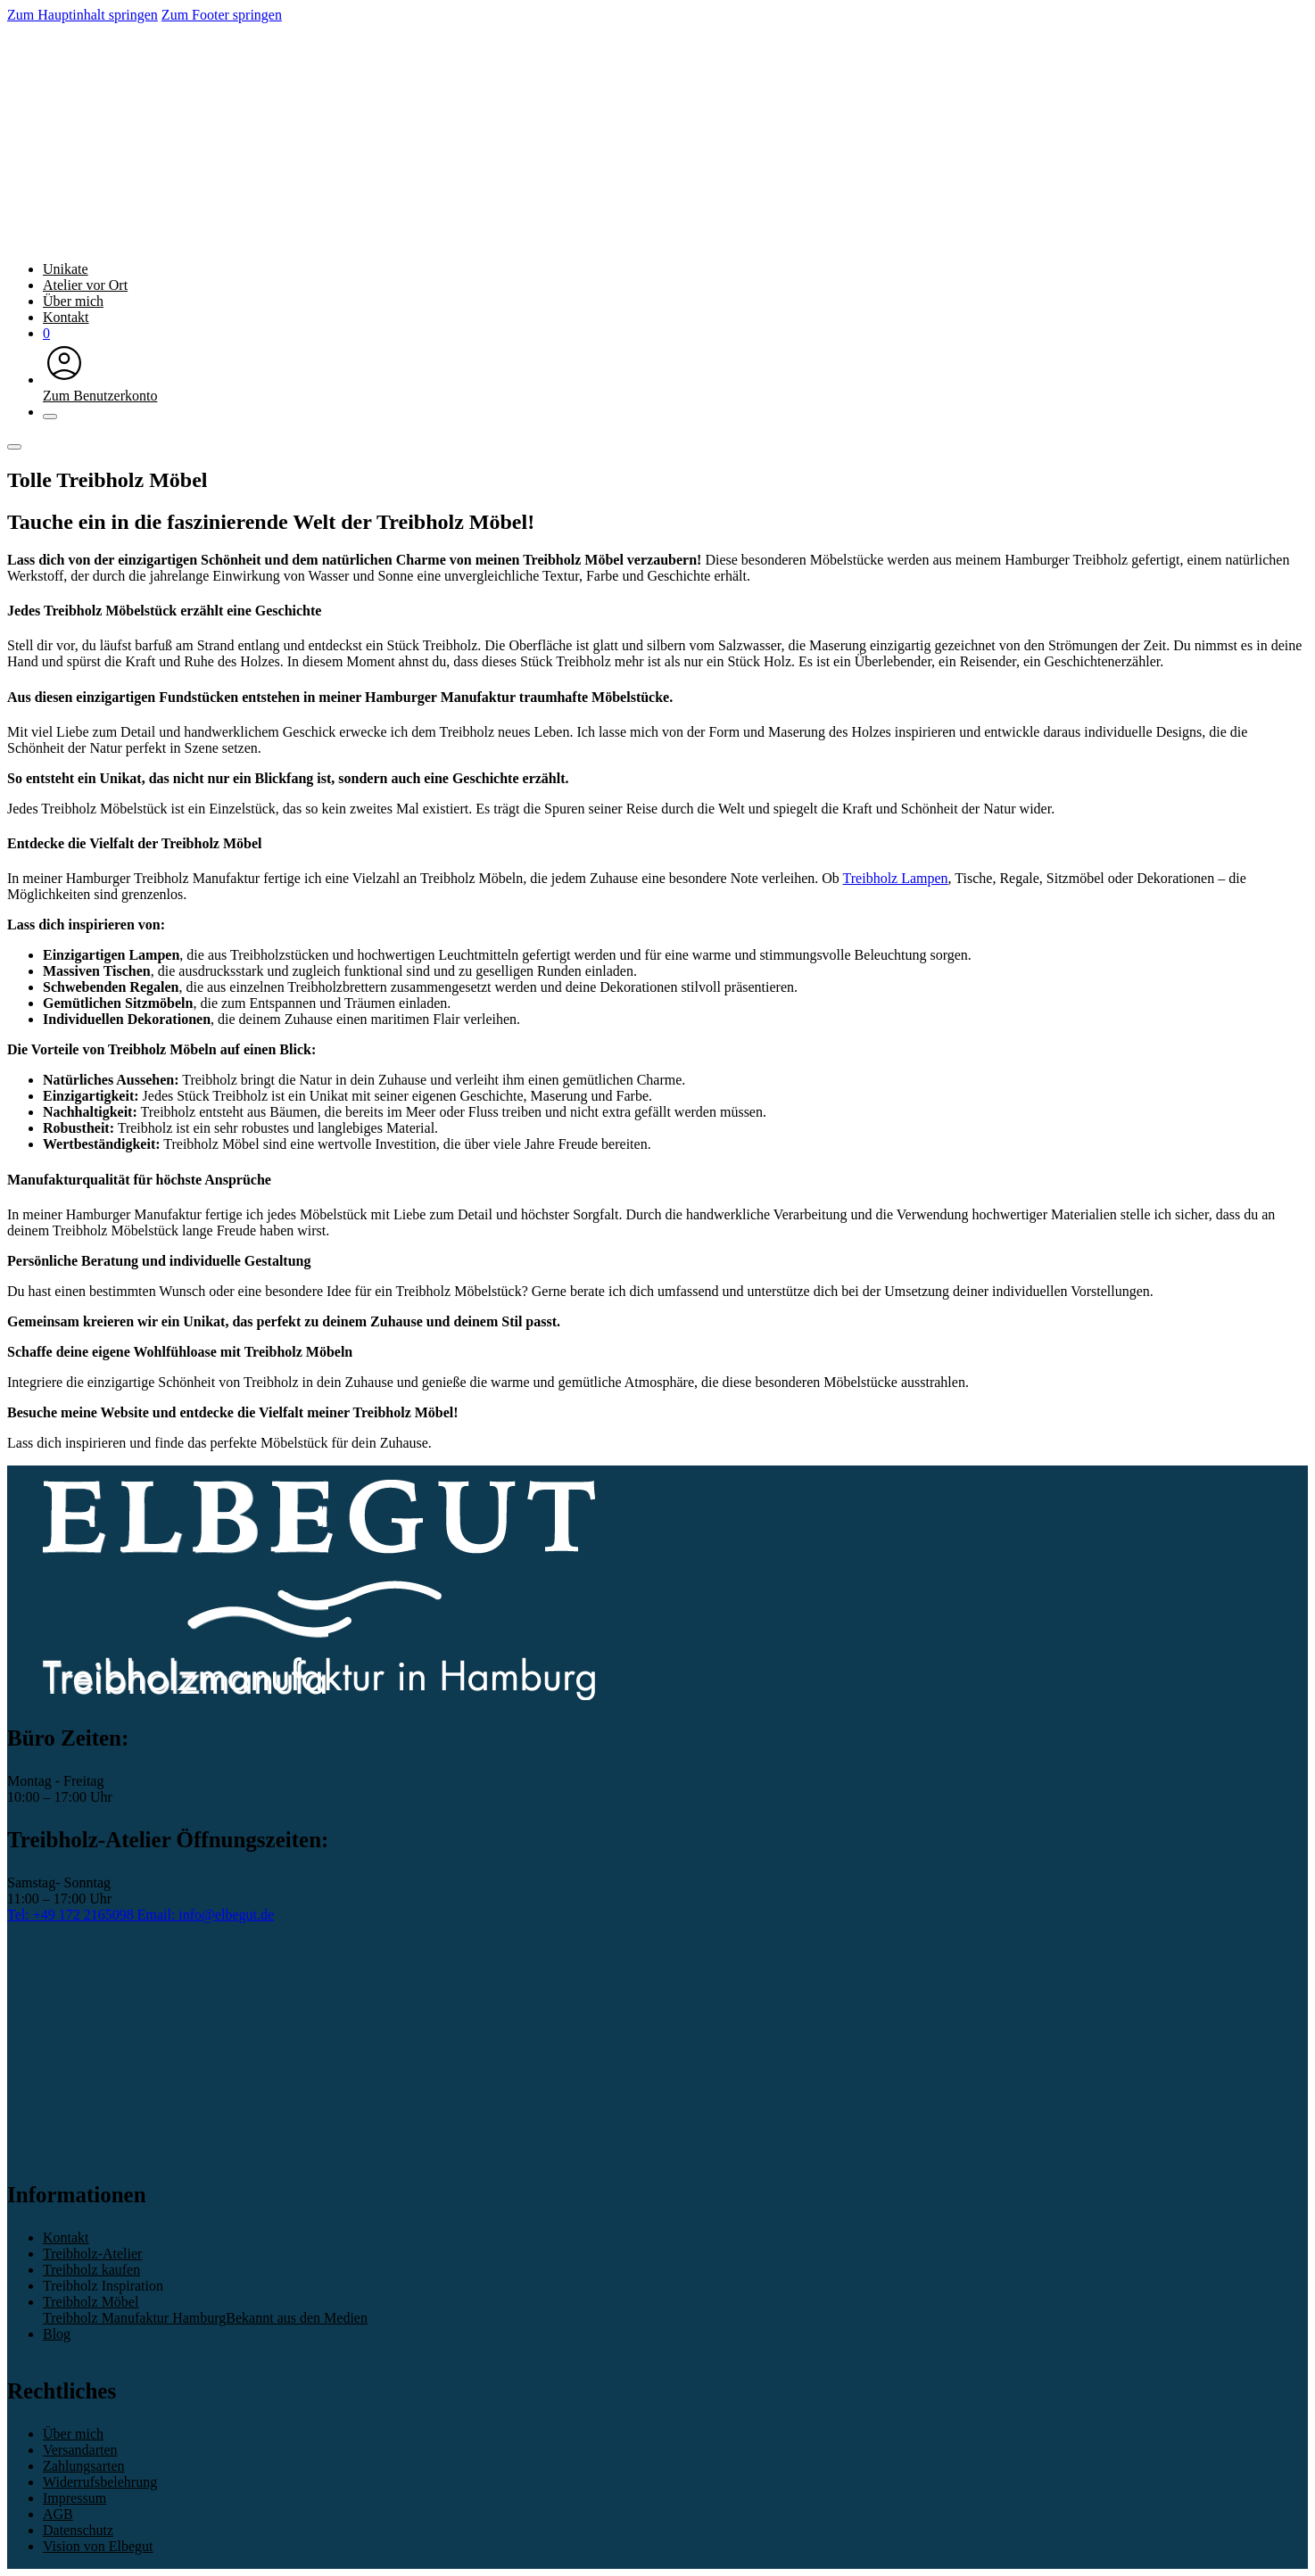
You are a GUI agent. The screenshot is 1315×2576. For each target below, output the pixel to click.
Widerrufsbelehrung (100, 2481)
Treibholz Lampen (895, 878)
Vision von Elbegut (98, 2546)
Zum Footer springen (221, 14)
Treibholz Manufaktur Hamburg (134, 2317)
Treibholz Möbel (90, 2301)
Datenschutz (78, 2530)
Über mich (73, 301)
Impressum (74, 2498)
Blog (56, 2333)
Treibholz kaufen (91, 2269)
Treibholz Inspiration (103, 2285)
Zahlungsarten (84, 2465)
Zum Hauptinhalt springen (82, 14)
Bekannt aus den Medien (297, 2317)
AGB (58, 2514)
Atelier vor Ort (85, 285)
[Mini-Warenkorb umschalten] (46, 333)
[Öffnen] (14, 447)
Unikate (65, 269)
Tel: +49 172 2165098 (72, 1914)
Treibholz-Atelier (92, 2253)
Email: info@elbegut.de (205, 1914)
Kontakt (66, 317)
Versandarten (80, 2449)
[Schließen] (50, 416)
